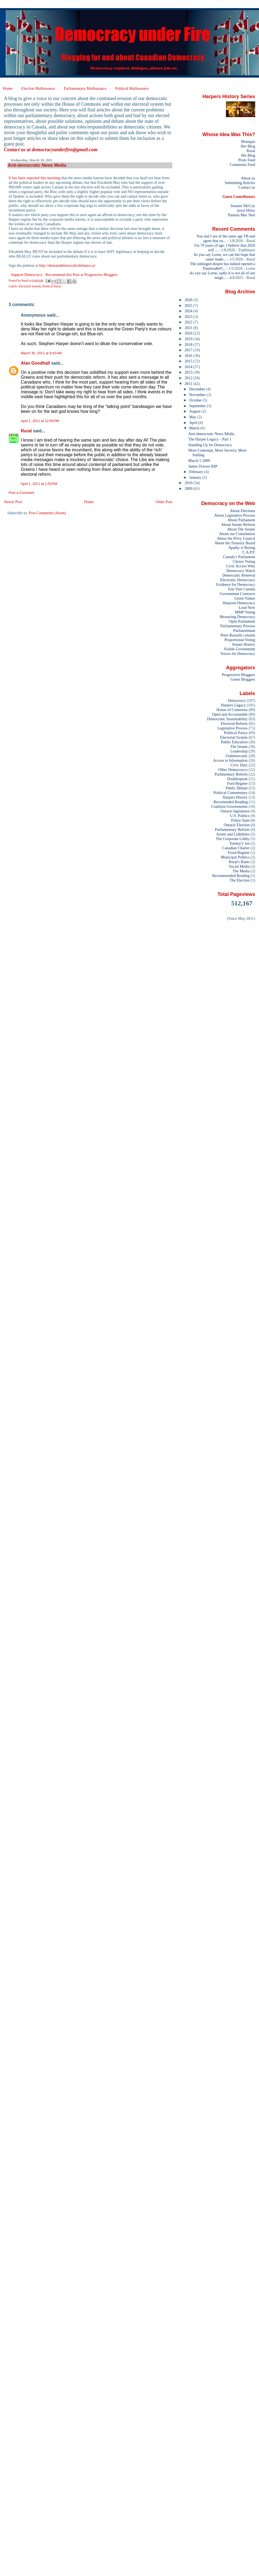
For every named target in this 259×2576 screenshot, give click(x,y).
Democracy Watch (240, 570)
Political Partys (51, 286)
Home (7, 88)
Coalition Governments (229, 806)
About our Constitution (237, 534)
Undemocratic (237, 756)
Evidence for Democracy (235, 584)
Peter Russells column (237, 635)
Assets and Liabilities (233, 834)
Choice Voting (244, 561)
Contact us (246, 187)
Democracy (237, 700)
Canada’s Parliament (239, 557)
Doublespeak (237, 779)
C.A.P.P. (248, 552)
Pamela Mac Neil (241, 215)
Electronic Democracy (237, 580)
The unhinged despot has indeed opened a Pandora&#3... (222, 266)
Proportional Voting (239, 640)
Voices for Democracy (237, 653)
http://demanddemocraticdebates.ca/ (67, 265)
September (198, 406)
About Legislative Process (234, 515)
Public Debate (237, 788)
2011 (189, 383)
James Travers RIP (202, 466)
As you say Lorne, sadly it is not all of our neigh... (222, 275)
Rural (26, 431)
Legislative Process (233, 728)
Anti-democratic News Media (211, 434)
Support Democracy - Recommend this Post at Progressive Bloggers (64, 274)
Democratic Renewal (238, 575)
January (195, 477)
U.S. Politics (240, 815)
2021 (189, 328)
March (194, 428)
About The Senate (241, 529)
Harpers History (235, 797)
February (196, 471)
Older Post (164, 502)
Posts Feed (246, 160)
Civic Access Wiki (240, 566)
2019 (189, 339)
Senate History (243, 644)
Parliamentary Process (237, 626)
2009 (189, 488)
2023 (189, 316)
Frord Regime (239, 852)
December (197, 389)
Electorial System (30, 286)
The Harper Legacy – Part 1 (209, 439)
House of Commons (232, 709)
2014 (189, 367)
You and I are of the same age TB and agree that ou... (225, 238)
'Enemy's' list (239, 843)
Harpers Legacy (233, 705)
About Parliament (241, 520)
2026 (189, 300)
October (196, 400)
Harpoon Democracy (239, 603)
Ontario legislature (235, 811)
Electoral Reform (234, 723)
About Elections (242, 511)
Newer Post (13, 502)
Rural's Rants (239, 862)
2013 (189, 372)
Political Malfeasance (132, 88)
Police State (240, 820)
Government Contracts (237, 593)
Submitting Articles (240, 183)
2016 (189, 355)
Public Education (234, 742)
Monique (248, 141)
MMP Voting (245, 612)
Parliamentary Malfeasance (85, 88)
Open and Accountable (230, 714)
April (194, 422)
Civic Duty (239, 765)
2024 (189, 311)
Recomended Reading (230, 802)
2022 (189, 322)
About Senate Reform (238, 524)
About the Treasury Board (235, 543)
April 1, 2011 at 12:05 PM (40, 421)
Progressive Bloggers (238, 675)
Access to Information (230, 760)
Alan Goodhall (35, 363)
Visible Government (239, 649)
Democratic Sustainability (227, 719)
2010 (189, 483)
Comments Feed (242, 164)
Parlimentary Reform (231, 774)
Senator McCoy (243, 206)
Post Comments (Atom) (47, 513)
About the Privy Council (236, 538)
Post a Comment (21, 493)
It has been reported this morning (34, 178)
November (198, 395)
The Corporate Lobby (233, 839)
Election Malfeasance (38, 88)
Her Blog (248, 146)
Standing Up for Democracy (210, 445)
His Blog (248, 155)
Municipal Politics (235, 857)
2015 (189, 361)
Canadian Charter (236, 848)
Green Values (244, 598)
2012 (189, 378)
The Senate (239, 746)
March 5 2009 (199, 460)
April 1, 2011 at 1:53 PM (39, 484)
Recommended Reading (231, 875)
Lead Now (247, 607)
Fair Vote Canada (241, 589)
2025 (189, 305)
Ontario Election (237, 825)
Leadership (239, 751)
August (195, 411)
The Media (241, 871)
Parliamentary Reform (232, 829)
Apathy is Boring (241, 547)
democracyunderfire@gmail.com (64, 149)
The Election (240, 880)
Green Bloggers (243, 679)
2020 (189, 333)
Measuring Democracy (237, 617)
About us (248, 178)
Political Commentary (230, 792)
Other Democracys (233, 769)
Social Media (239, 866)
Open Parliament (242, 621)
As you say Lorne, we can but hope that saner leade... (224, 256)
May (193, 417)
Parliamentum (244, 630)
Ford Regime (237, 783)
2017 (189, 350)
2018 (189, 344)
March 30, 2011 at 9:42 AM (41, 353)
